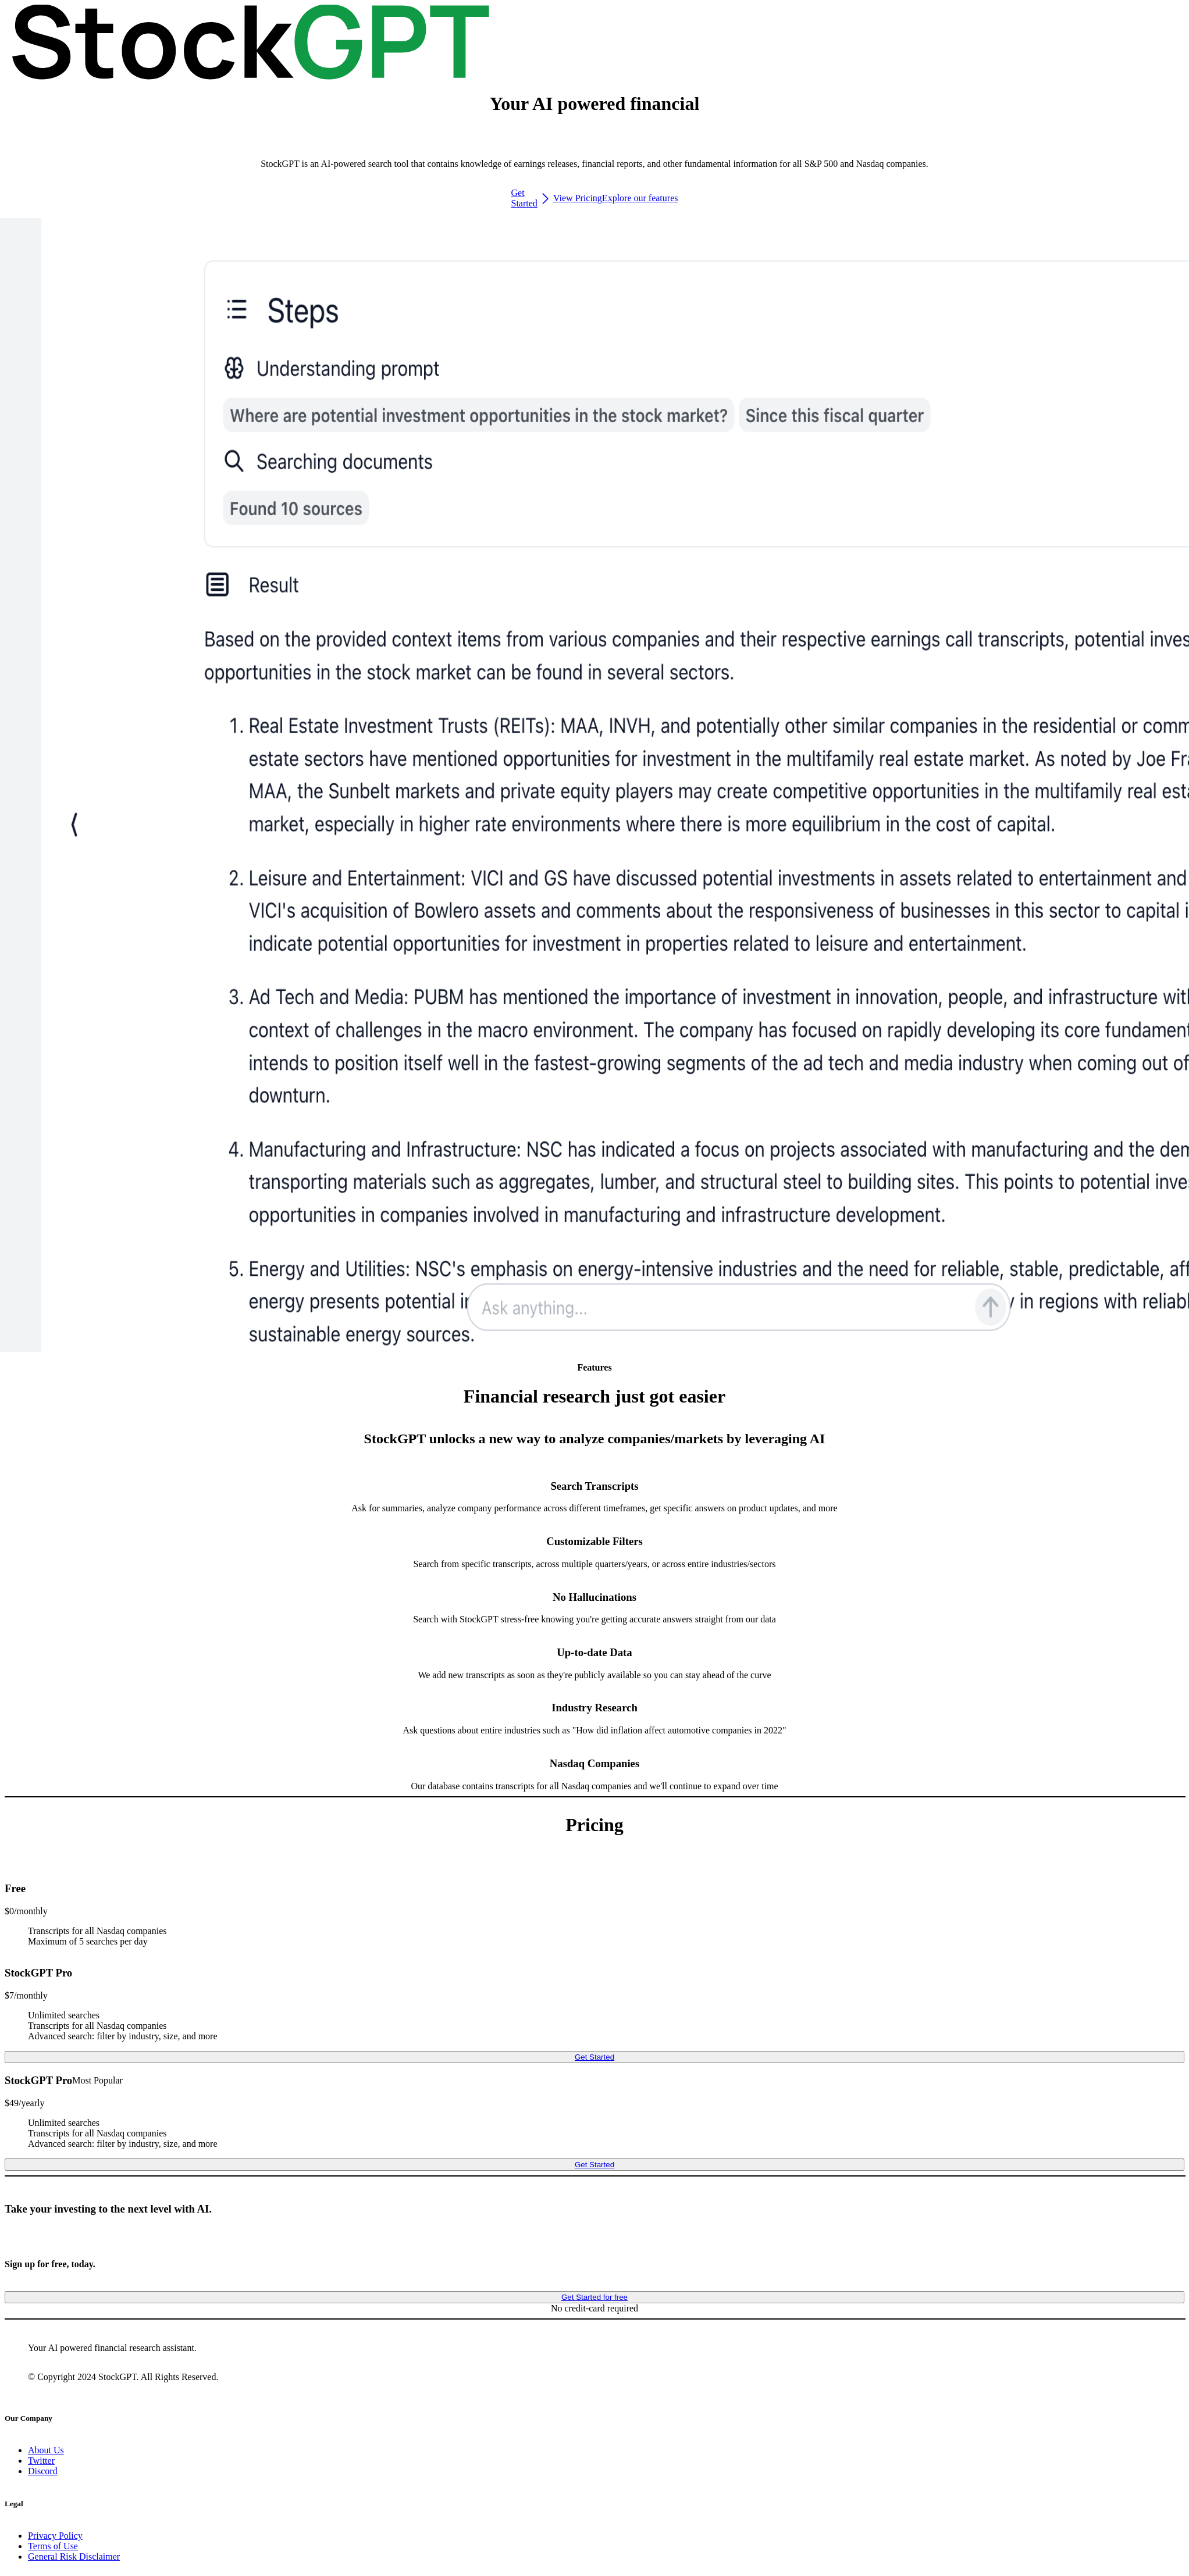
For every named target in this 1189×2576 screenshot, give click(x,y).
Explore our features (640, 198)
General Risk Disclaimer (74, 2556)
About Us (46, 2450)
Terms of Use (53, 2546)
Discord (43, 2471)
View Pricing (577, 198)
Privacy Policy (55, 2536)
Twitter (41, 2461)
